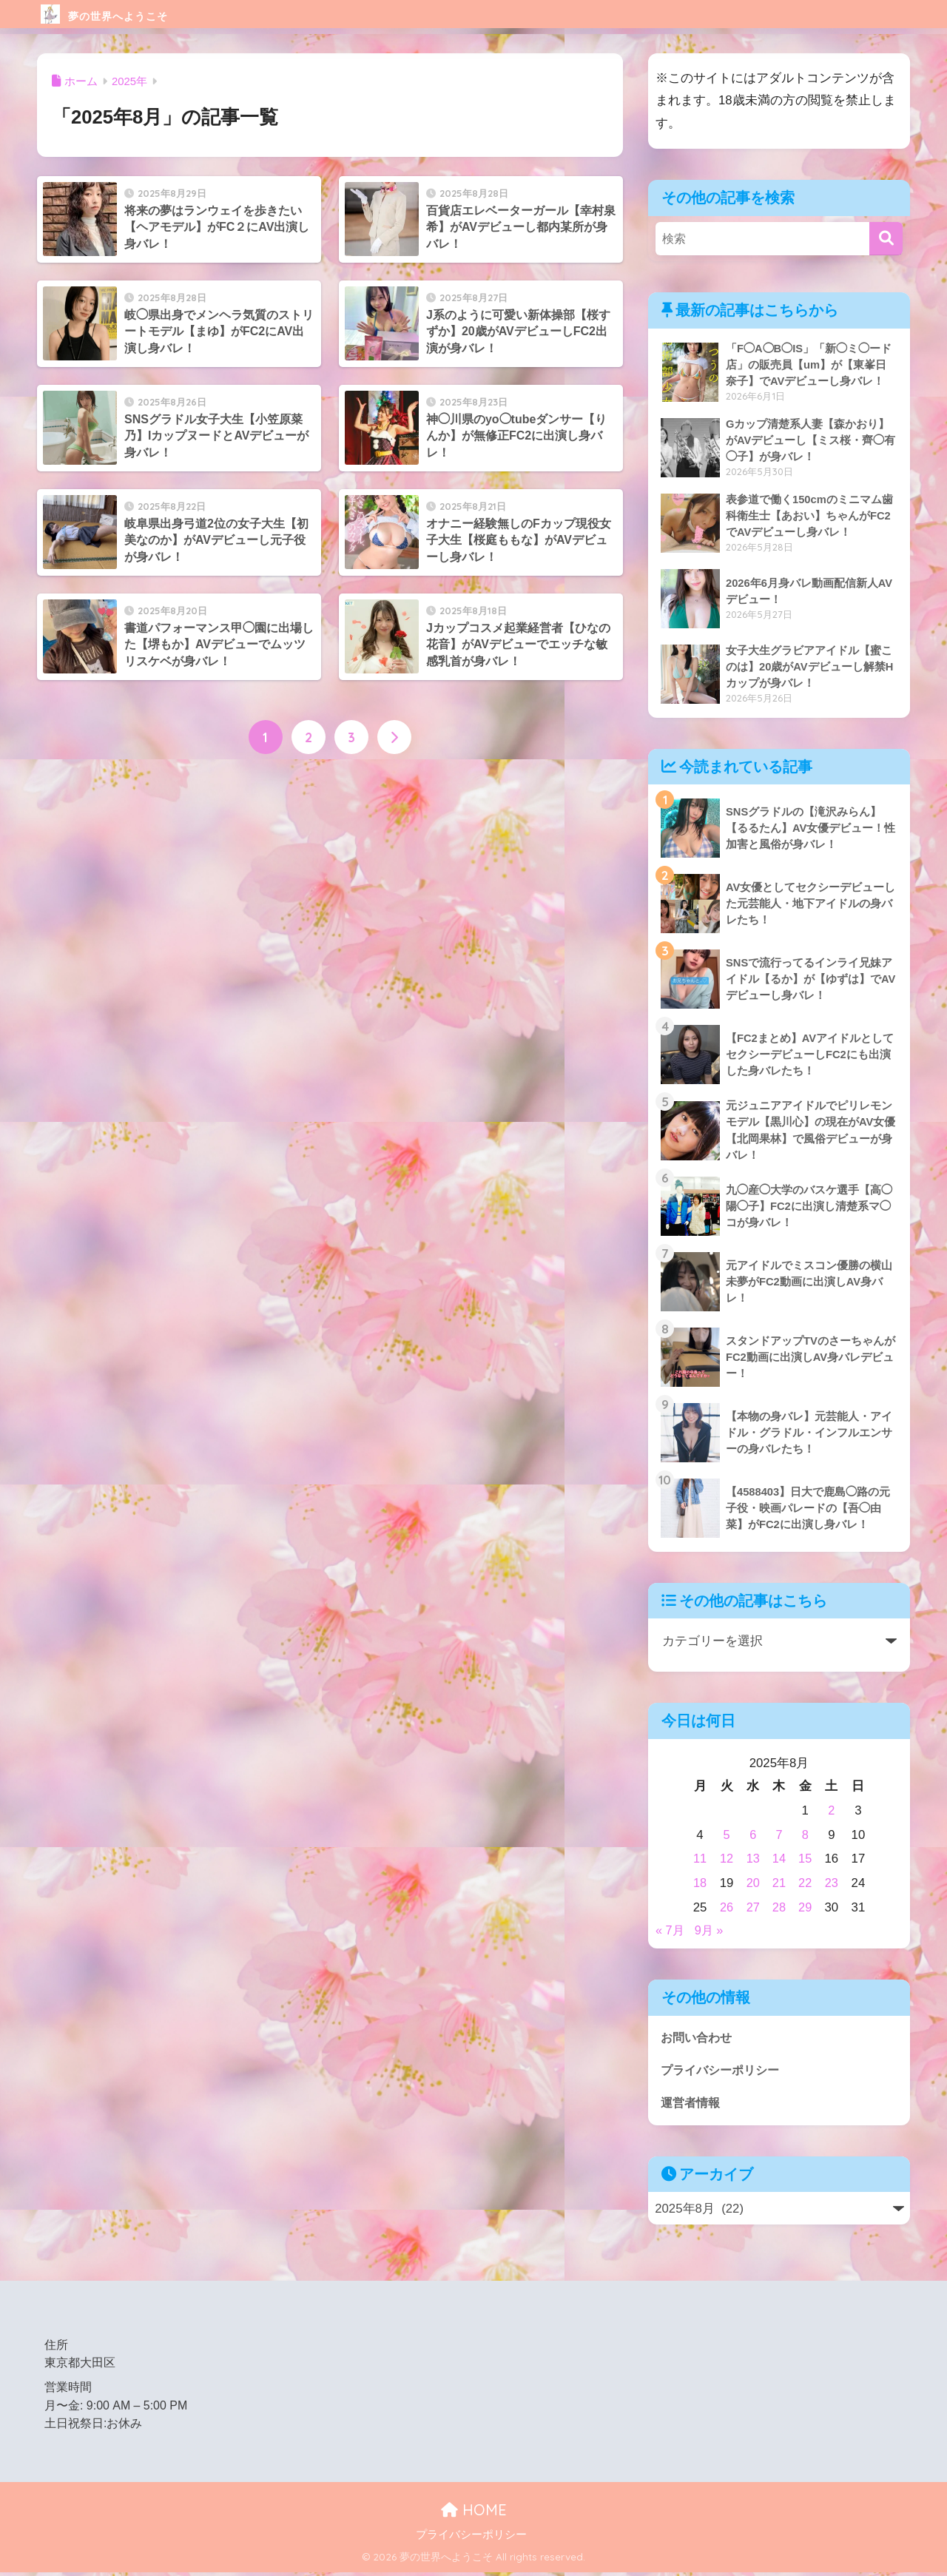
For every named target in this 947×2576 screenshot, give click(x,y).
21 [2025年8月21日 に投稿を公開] (779, 1884)
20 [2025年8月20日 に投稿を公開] (753, 1884)
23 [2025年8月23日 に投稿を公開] (832, 1884)
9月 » (710, 1933)
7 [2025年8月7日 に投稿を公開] (778, 1836)
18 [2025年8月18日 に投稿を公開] (700, 1884)
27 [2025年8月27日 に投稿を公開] (753, 1909)
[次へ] (394, 738)
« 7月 (670, 1933)
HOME (474, 2513)
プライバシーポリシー (723, 2072)
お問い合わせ (698, 2039)
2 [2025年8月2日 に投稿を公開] (832, 1812)
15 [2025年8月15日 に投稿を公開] (805, 1861)
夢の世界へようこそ (137, 13)
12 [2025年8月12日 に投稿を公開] (726, 1861)
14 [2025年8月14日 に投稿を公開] (779, 1861)
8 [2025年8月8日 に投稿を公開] (805, 1836)
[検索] (886, 238)
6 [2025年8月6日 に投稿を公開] (752, 1836)
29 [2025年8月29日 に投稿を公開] (805, 1909)
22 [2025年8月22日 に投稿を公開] (805, 1884)
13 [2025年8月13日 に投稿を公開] (753, 1861)
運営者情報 (692, 2106)
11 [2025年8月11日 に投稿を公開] (700, 1861)
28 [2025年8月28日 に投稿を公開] (779, 1909)
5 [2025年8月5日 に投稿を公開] (726, 1836)
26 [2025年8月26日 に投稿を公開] (726, 1909)
